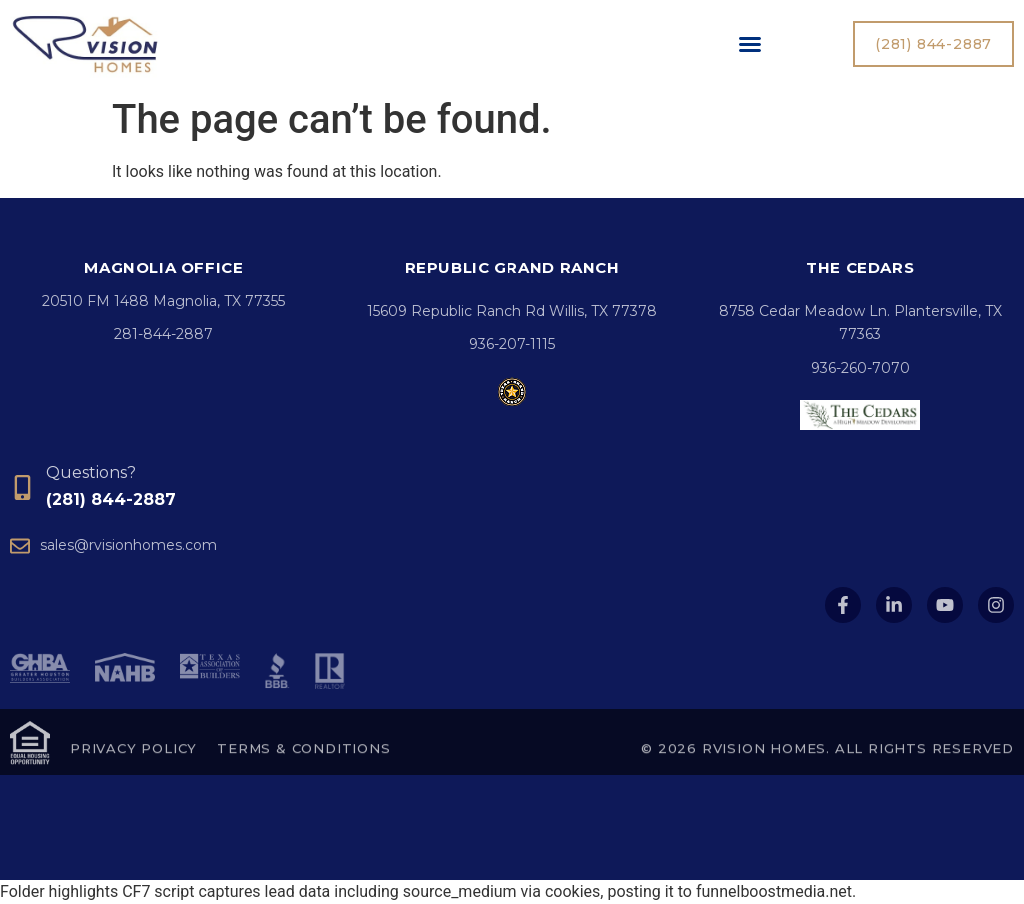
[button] (750, 44)
